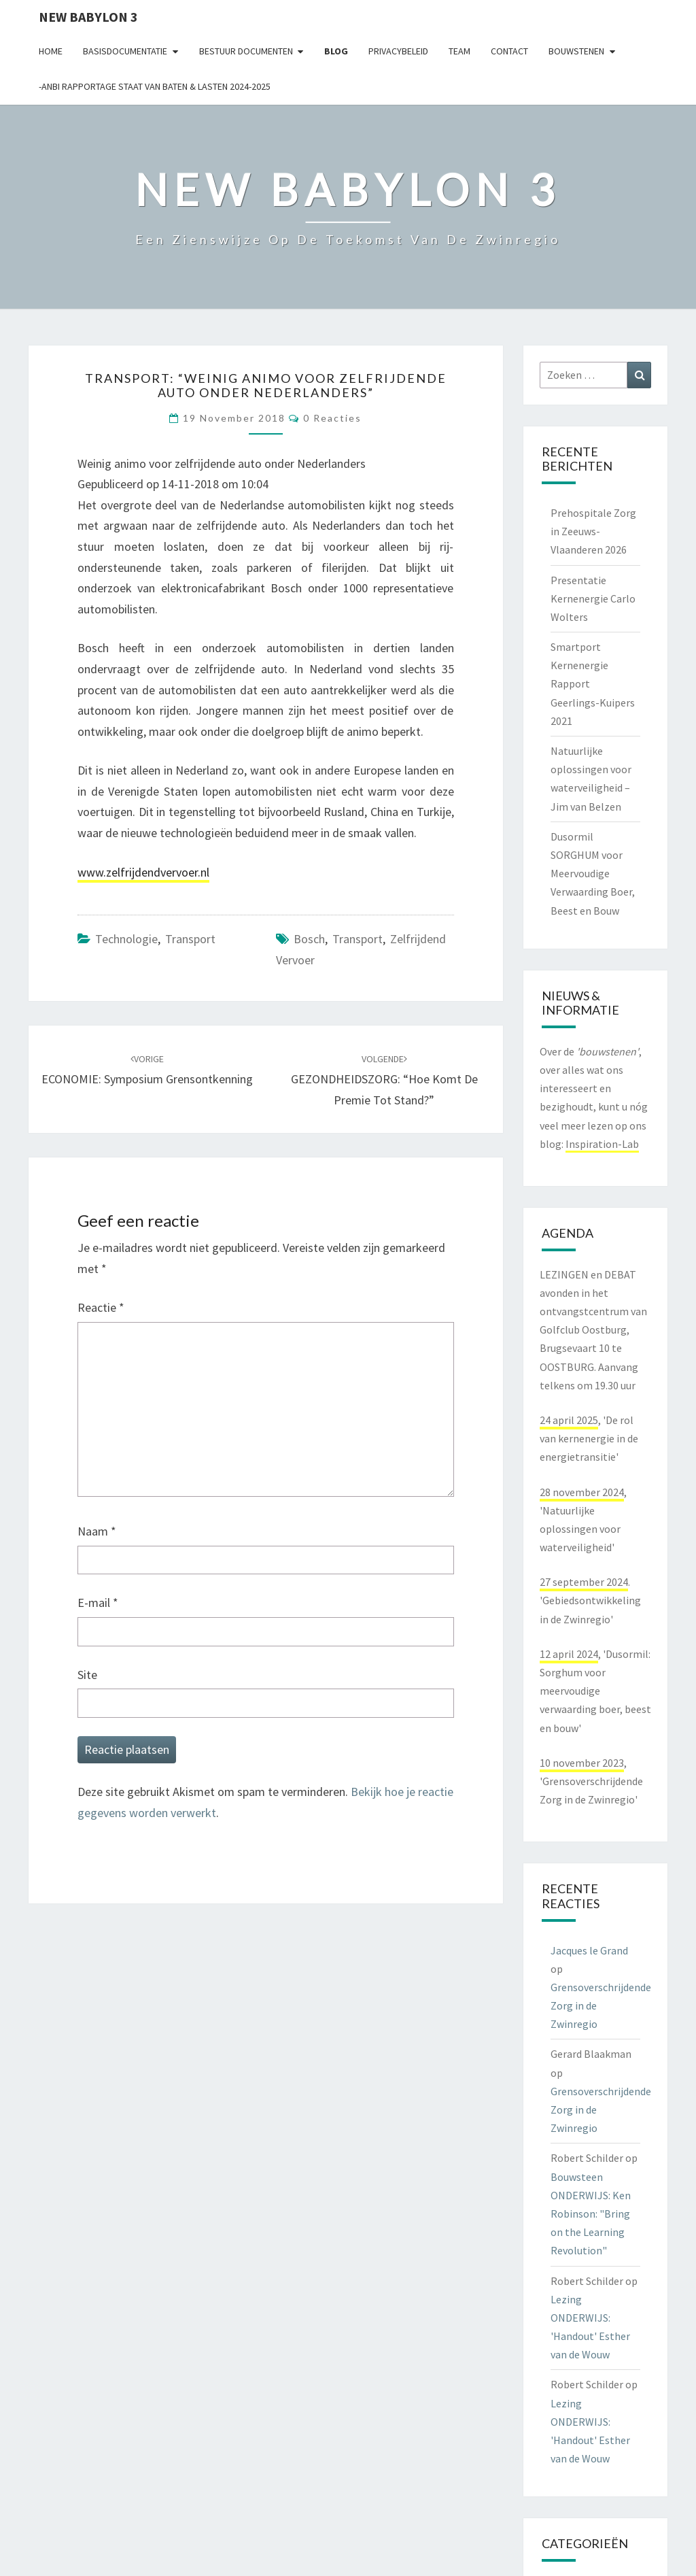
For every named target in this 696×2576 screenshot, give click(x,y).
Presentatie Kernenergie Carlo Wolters (593, 598)
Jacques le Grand (589, 1950)
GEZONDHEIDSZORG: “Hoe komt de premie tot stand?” (384, 1080)
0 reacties (332, 418)
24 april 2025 (569, 1420)
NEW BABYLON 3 (88, 16)
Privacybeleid (398, 51)
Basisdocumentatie (125, 51)
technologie (126, 939)
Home (51, 51)
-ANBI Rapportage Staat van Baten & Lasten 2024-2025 (155, 86)
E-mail (97, 1602)
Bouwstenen (576, 51)
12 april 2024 (569, 1654)
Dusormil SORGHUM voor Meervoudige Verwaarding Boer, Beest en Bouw (593, 873)
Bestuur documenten (246, 51)
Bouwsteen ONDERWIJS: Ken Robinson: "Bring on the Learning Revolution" (591, 2214)
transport (190, 939)
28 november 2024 (582, 1492)
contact (509, 51)
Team (459, 51)
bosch (309, 939)
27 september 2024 (584, 1582)
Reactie (100, 1307)
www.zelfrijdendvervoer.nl (143, 872)
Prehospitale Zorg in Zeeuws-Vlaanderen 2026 (593, 531)
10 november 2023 (582, 1762)
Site (87, 1674)
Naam (96, 1531)
